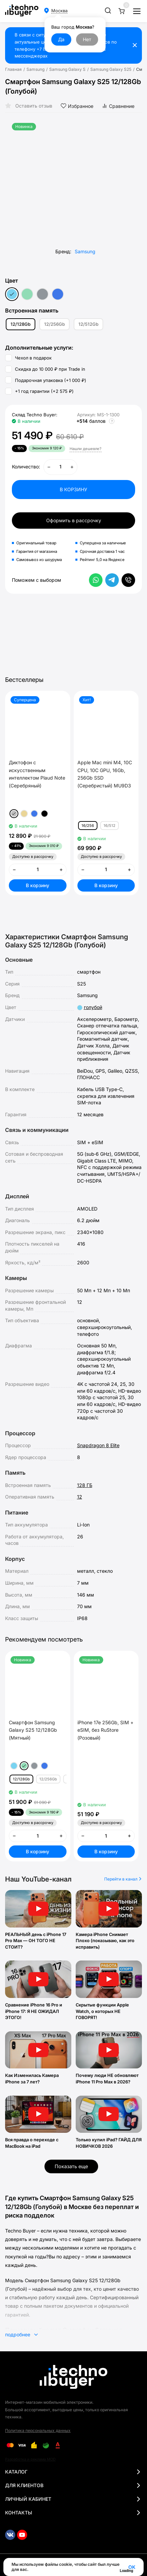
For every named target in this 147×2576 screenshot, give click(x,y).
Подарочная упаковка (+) (45, 380)
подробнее (21, 2334)
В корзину (37, 885)
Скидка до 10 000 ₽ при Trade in (45, 369)
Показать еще (71, 2166)
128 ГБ (84, 1485)
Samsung (35, 69)
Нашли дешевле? (86, 448)
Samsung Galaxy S (67, 69)
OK (131, 2567)
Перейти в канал (123, 1879)
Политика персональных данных (38, 2430)
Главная (13, 69)
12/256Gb (54, 324)
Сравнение (118, 106)
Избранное (77, 106)
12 (79, 1497)
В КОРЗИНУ (73, 489)
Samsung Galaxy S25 (110, 69)
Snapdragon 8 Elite (98, 1445)
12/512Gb (88, 324)
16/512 (109, 825)
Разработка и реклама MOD (30, 2459)
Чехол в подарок (28, 358)
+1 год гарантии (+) (39, 391)
